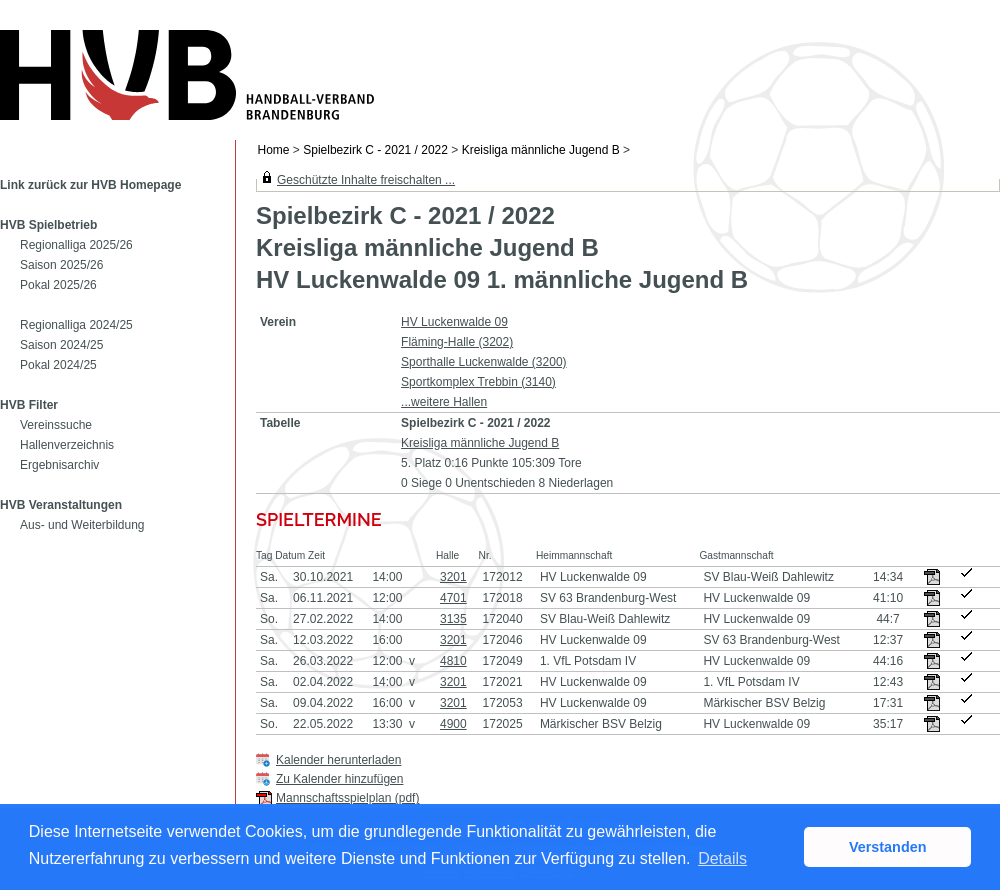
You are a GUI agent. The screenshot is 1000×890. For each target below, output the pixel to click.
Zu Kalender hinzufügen (339, 779)
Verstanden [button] (888, 847)
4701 (453, 598)
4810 (453, 661)
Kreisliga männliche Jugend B (541, 150)
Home (274, 150)
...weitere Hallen (444, 402)
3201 (453, 577)
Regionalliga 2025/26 (76, 245)
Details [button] (722, 858)
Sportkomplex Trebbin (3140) (478, 382)
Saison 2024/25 (61, 345)
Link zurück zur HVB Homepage (90, 185)
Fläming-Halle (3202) (457, 342)
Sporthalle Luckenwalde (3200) (483, 362)
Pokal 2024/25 (58, 365)
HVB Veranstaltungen (61, 505)
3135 (453, 619)
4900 (453, 724)
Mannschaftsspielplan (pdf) (347, 798)
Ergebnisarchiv (59, 465)
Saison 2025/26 (61, 265)
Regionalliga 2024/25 (76, 325)
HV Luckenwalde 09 (454, 322)
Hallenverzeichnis (67, 445)
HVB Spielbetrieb (48, 225)
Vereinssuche (56, 425)
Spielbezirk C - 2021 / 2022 (375, 150)
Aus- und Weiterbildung (82, 525)
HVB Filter (29, 405)
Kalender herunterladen (338, 760)
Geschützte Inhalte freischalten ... (366, 180)
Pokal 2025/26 (58, 285)
